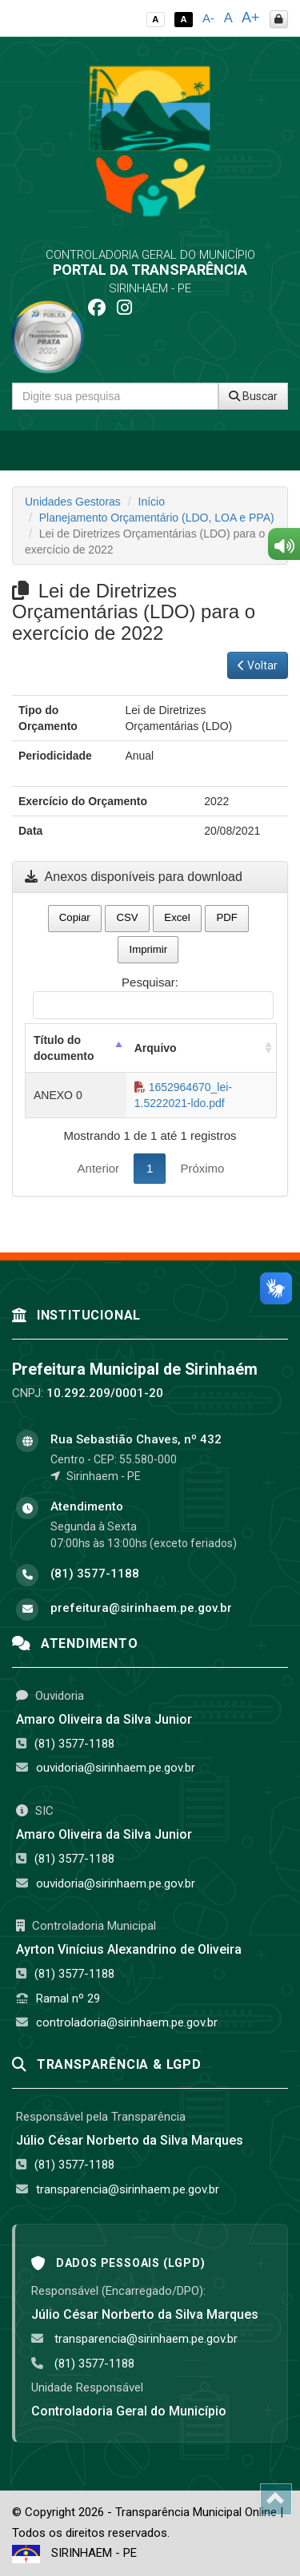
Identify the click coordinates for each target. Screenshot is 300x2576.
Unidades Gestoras (73, 501)
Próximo (202, 1168)
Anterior (99, 1168)
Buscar (253, 396)
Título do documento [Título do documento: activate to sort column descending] (64, 1048)
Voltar (258, 665)
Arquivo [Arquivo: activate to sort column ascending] (155, 1048)
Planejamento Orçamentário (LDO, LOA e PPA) (156, 517)
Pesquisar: (153, 996)
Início (151, 501)
